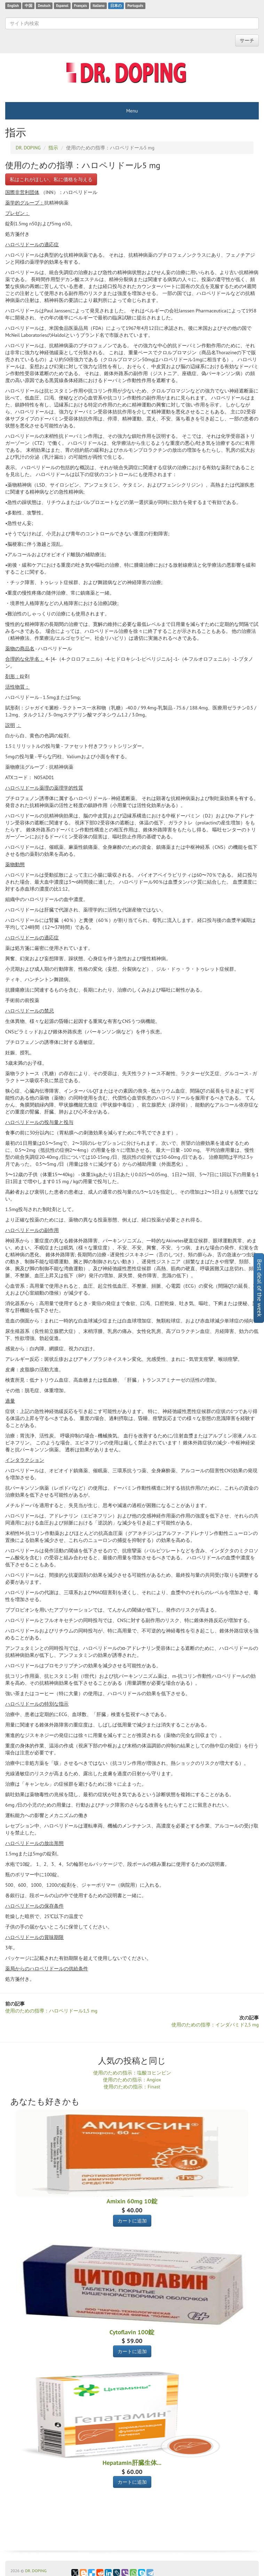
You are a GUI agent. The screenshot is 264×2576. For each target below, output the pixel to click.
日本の (116, 5)
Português (135, 5)
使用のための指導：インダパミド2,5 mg (215, 2025)
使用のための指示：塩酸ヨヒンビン (132, 2073)
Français (80, 5)
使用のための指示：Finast (132, 2087)
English (13, 5)
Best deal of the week (260, 1288)
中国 (28, 5)
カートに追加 (132, 2221)
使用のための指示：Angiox (132, 2080)
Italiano (98, 5)
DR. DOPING (36, 2570)
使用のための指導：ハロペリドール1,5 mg (51, 2011)
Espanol (62, 5)
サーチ (247, 40)
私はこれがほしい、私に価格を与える (51, 179)
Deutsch (44, 5)
